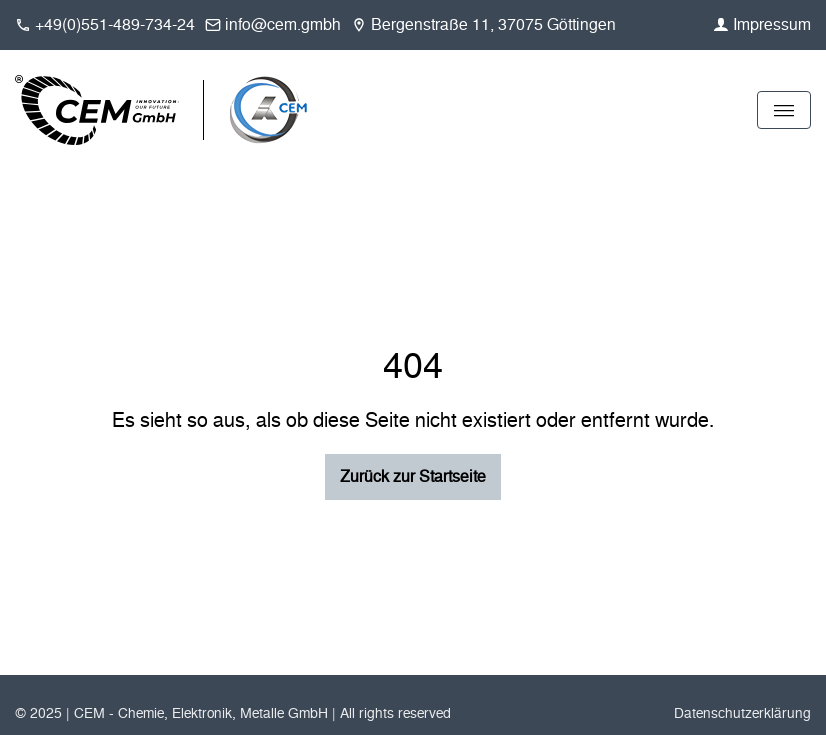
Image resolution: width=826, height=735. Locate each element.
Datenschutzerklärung (742, 713)
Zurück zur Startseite (413, 476)
